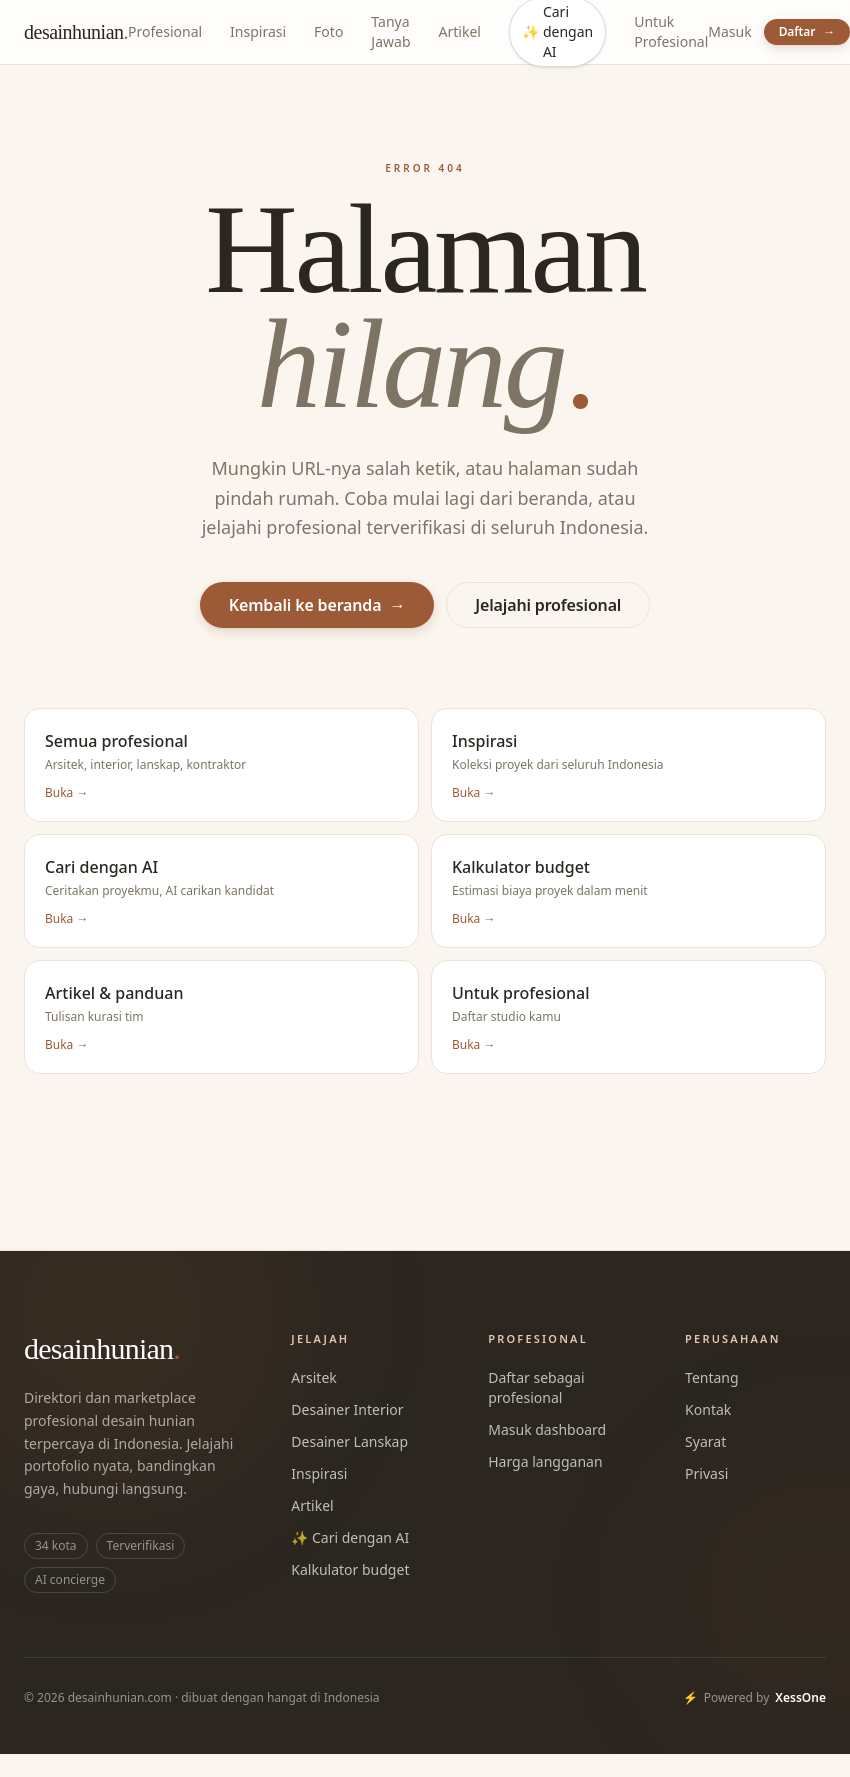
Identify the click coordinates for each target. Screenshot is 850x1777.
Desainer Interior (347, 1409)
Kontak (708, 1409)
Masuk (729, 31)
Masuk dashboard (547, 1429)
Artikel (460, 31)
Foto (328, 31)
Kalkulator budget (350, 1569)
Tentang (712, 1377)
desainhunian (76, 32)
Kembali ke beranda (317, 605)
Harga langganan (545, 1461)
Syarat (705, 1441)
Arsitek (313, 1377)
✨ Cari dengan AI (350, 1537)
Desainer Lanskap (349, 1441)
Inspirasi (258, 31)
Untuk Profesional (671, 31)
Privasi (706, 1473)
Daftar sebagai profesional (536, 1387)
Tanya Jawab (390, 31)
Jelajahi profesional (548, 605)
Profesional (165, 31)
